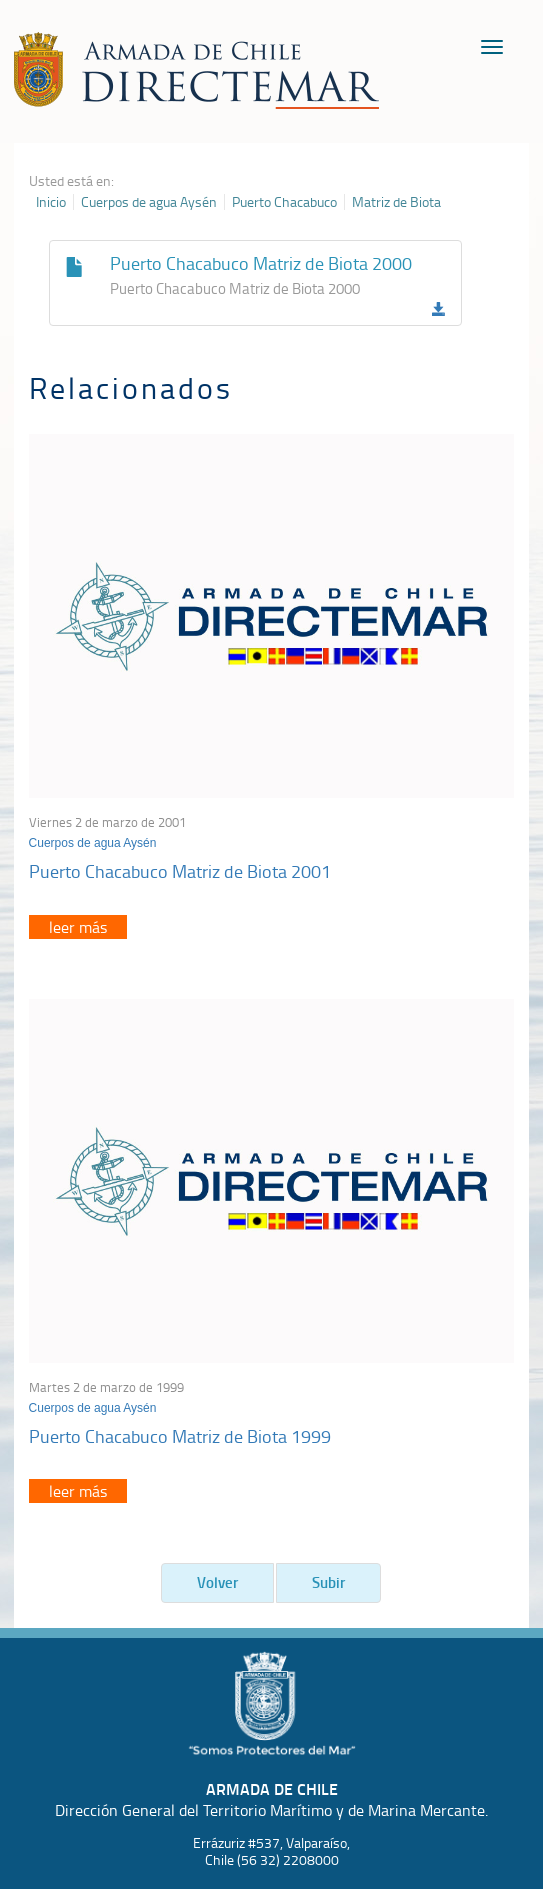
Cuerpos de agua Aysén (149, 202)
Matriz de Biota (396, 202)
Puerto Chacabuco (284, 202)
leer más (78, 927)
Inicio (51, 202)
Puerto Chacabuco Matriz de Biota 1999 (180, 1436)
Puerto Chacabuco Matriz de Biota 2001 (180, 871)
